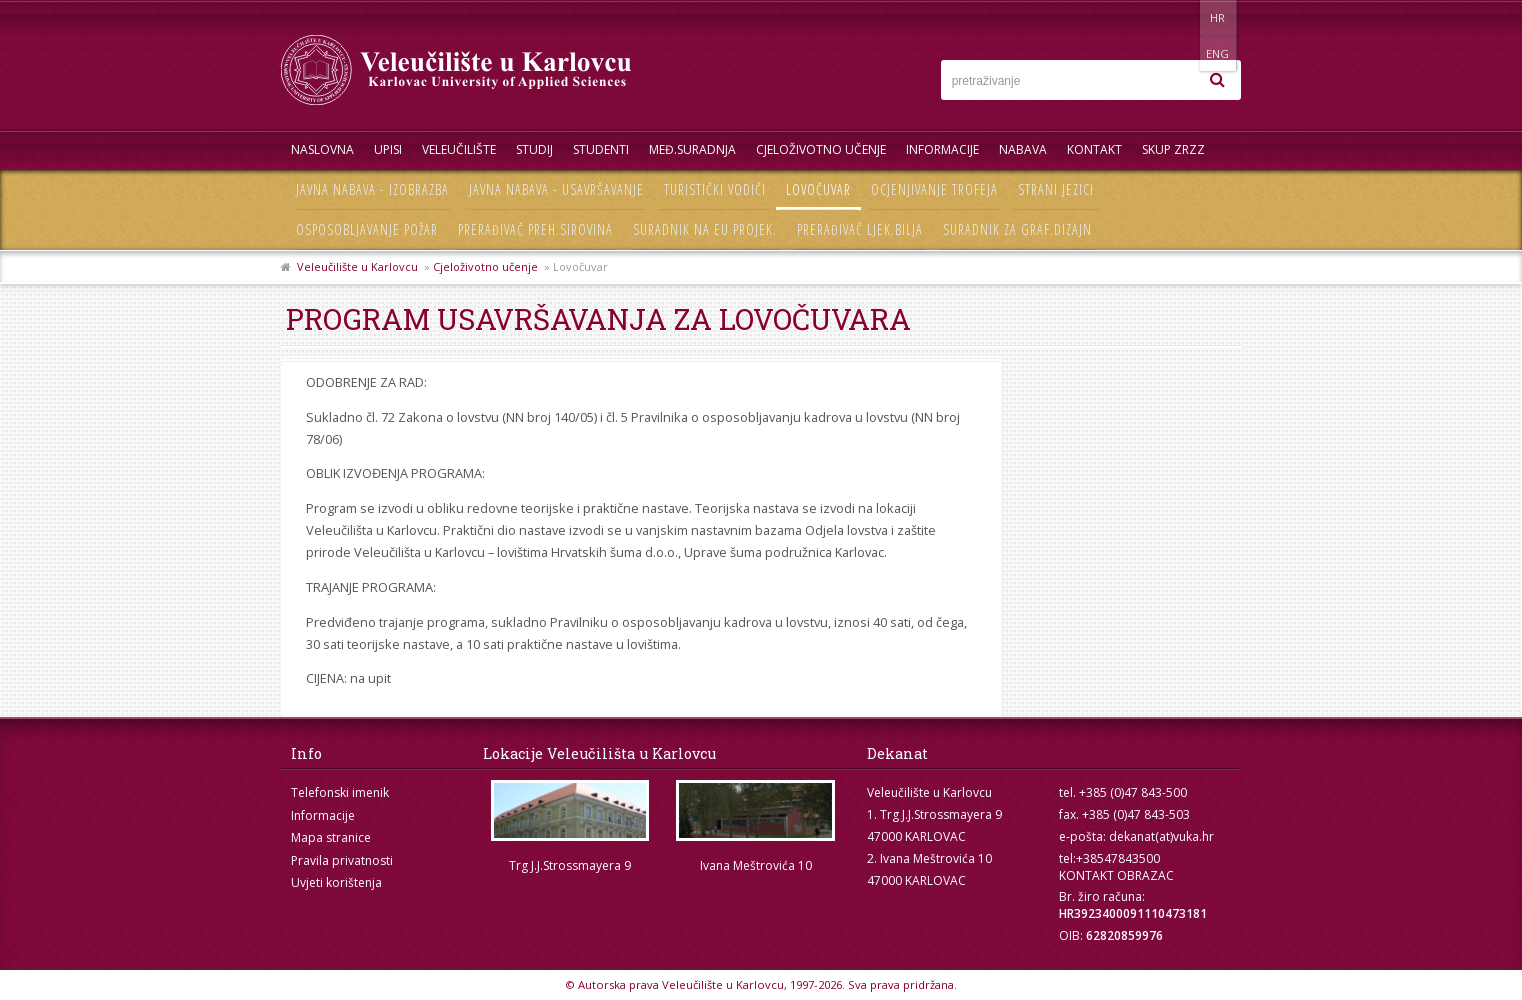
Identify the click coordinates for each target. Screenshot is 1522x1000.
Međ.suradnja (692, 149)
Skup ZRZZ (1173, 149)
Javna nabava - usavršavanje (556, 189)
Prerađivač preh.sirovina (535, 229)
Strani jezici (1056, 189)
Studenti (601, 149)
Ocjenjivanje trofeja (934, 189)
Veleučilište (459, 149)
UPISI (388, 149)
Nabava (1023, 149)
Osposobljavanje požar (367, 229)
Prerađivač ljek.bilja (860, 229)
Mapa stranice (331, 837)
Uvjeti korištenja (336, 882)
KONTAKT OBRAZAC (1116, 875)
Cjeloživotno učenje (821, 149)
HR (1179, 17)
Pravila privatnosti (342, 860)
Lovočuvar (818, 189)
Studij (534, 149)
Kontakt (1094, 149)
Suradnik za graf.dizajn (1017, 229)
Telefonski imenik (340, 792)
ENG (1220, 17)
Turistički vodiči (715, 189)
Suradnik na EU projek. (705, 229)
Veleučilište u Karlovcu (357, 266)
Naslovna (322, 149)
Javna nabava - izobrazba (372, 189)
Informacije (942, 149)
